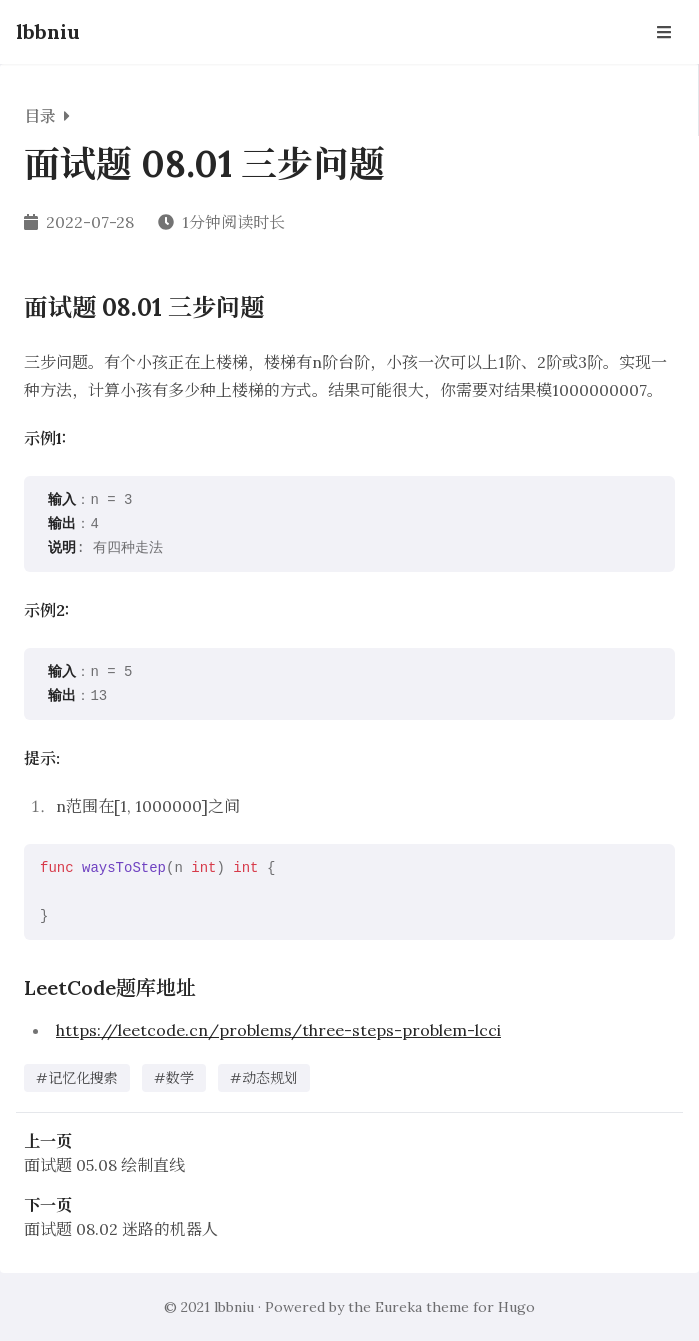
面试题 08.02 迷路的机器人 (121, 1229)
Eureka (398, 1307)
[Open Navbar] (664, 32)
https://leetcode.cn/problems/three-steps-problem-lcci (278, 1030)
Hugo (516, 1307)
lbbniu (48, 31)
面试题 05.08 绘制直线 (104, 1165)
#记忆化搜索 (77, 1078)
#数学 (174, 1078)
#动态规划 (264, 1078)
